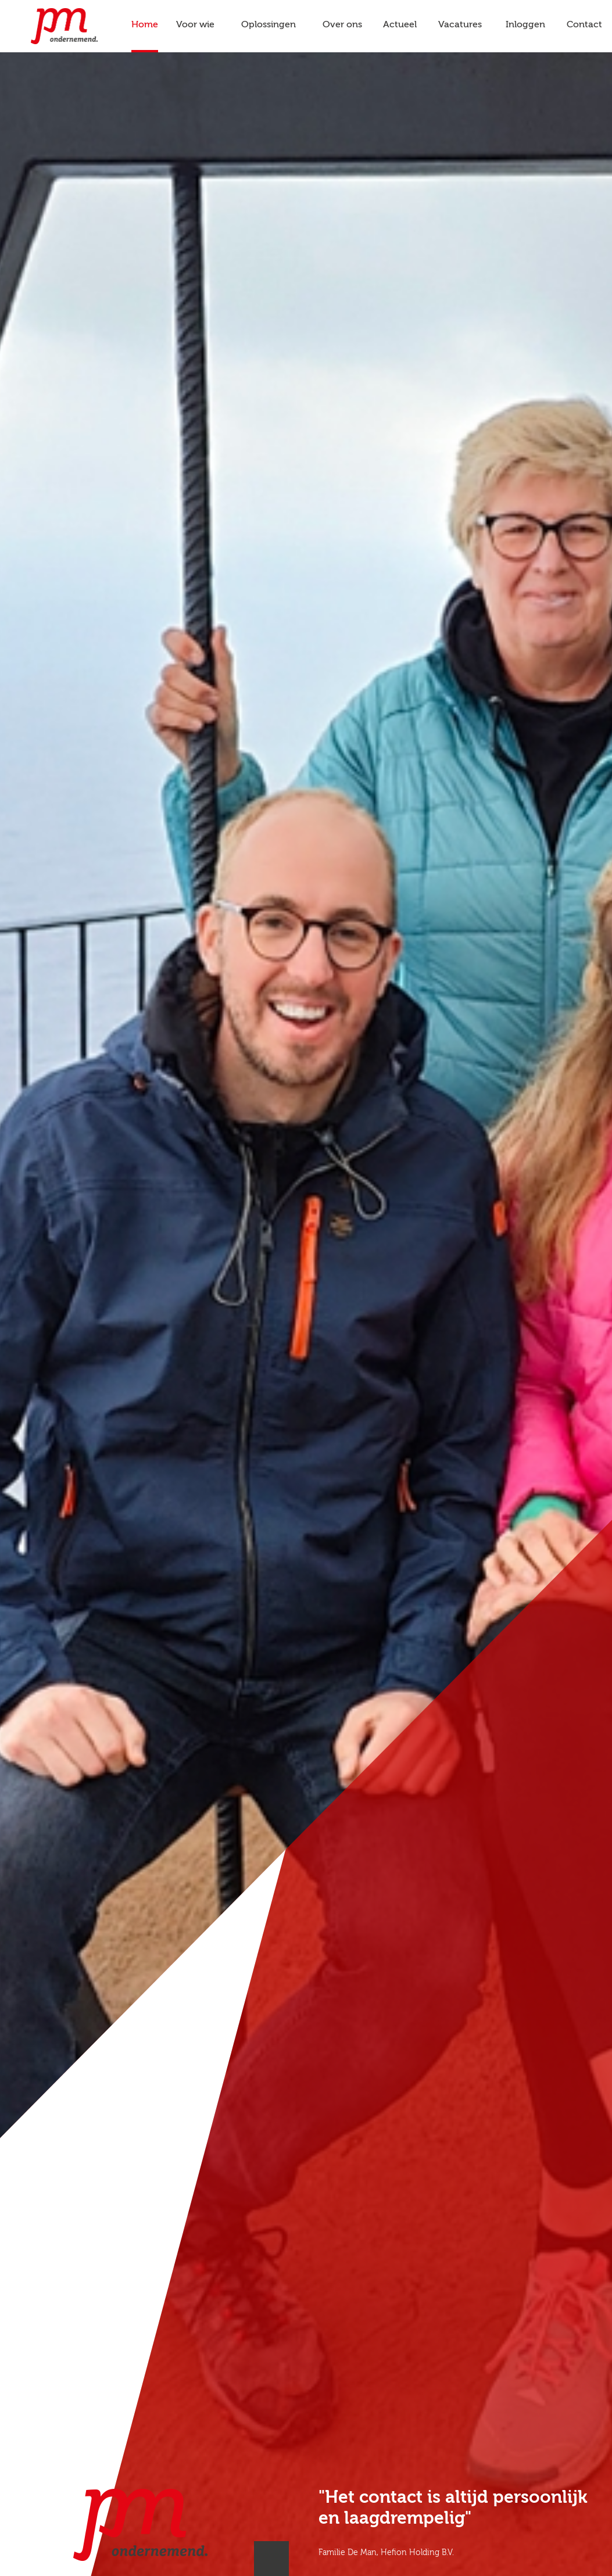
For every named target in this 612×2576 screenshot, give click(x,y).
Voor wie (195, 25)
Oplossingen (268, 25)
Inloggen (525, 25)
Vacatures (460, 25)
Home (144, 25)
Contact (584, 25)
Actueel (400, 25)
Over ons (342, 25)
